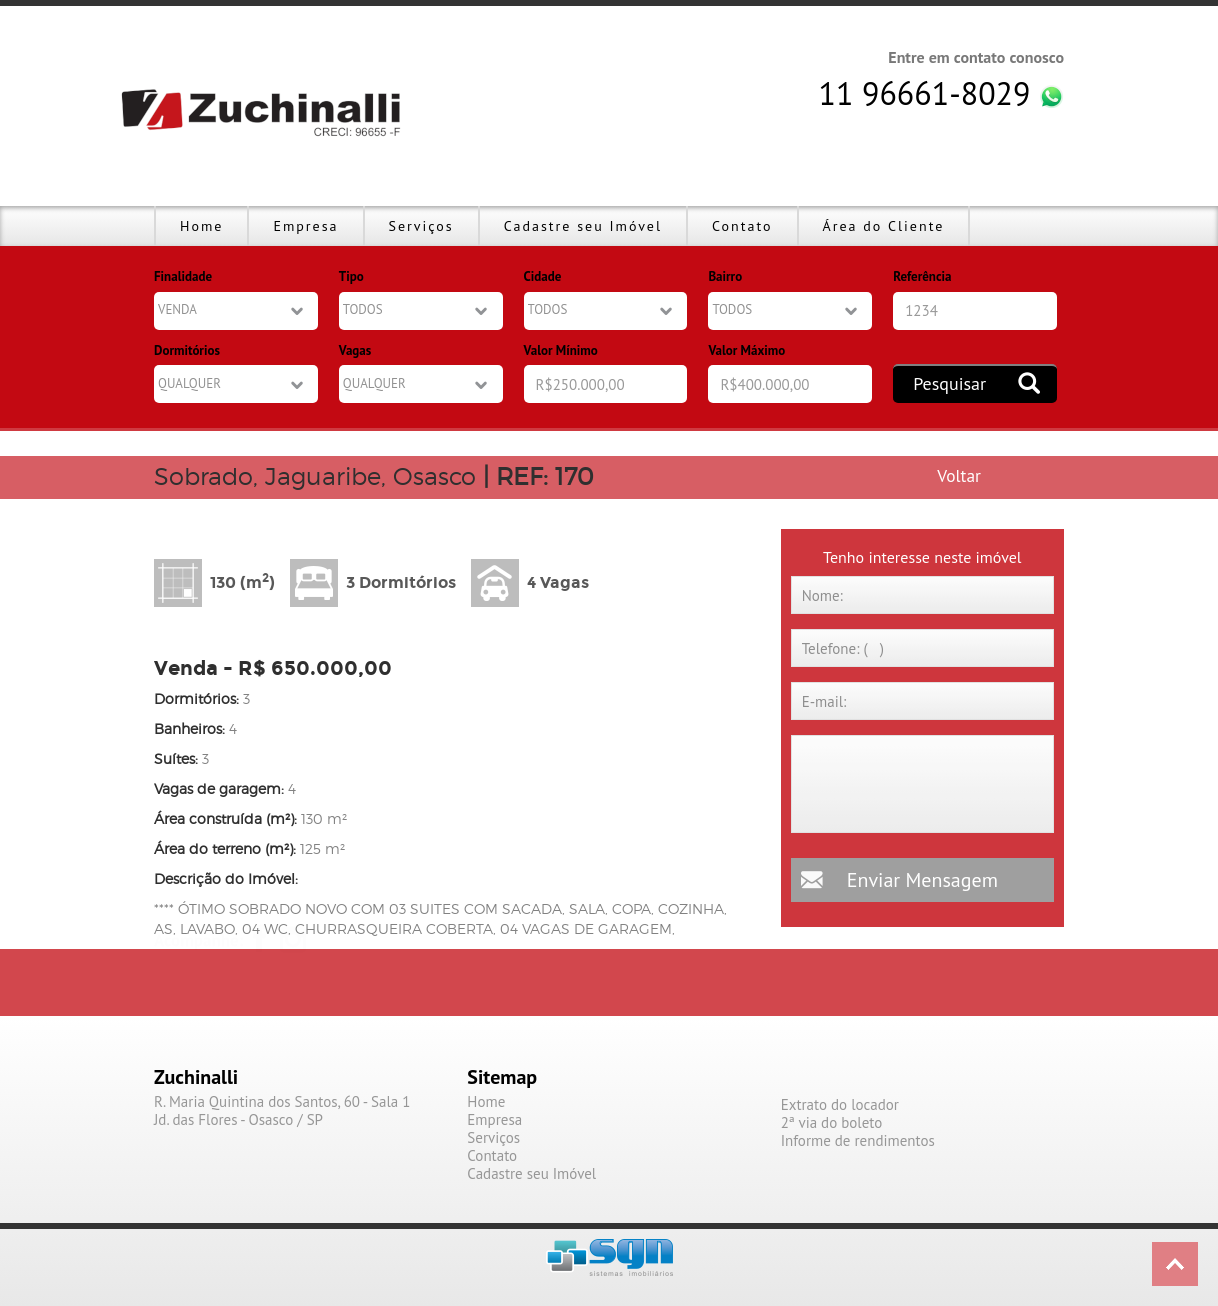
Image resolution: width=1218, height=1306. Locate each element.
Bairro (725, 276)
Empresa (305, 226)
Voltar (959, 475)
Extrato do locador (840, 1105)
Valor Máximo (746, 350)
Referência (922, 276)
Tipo (351, 276)
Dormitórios (187, 350)
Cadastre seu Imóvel (583, 226)
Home (201, 226)
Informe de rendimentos (858, 1141)
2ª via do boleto (832, 1123)
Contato (742, 226)
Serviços (421, 226)
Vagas (355, 350)
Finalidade (183, 276)
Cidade (543, 276)
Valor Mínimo (561, 350)
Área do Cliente (884, 226)
